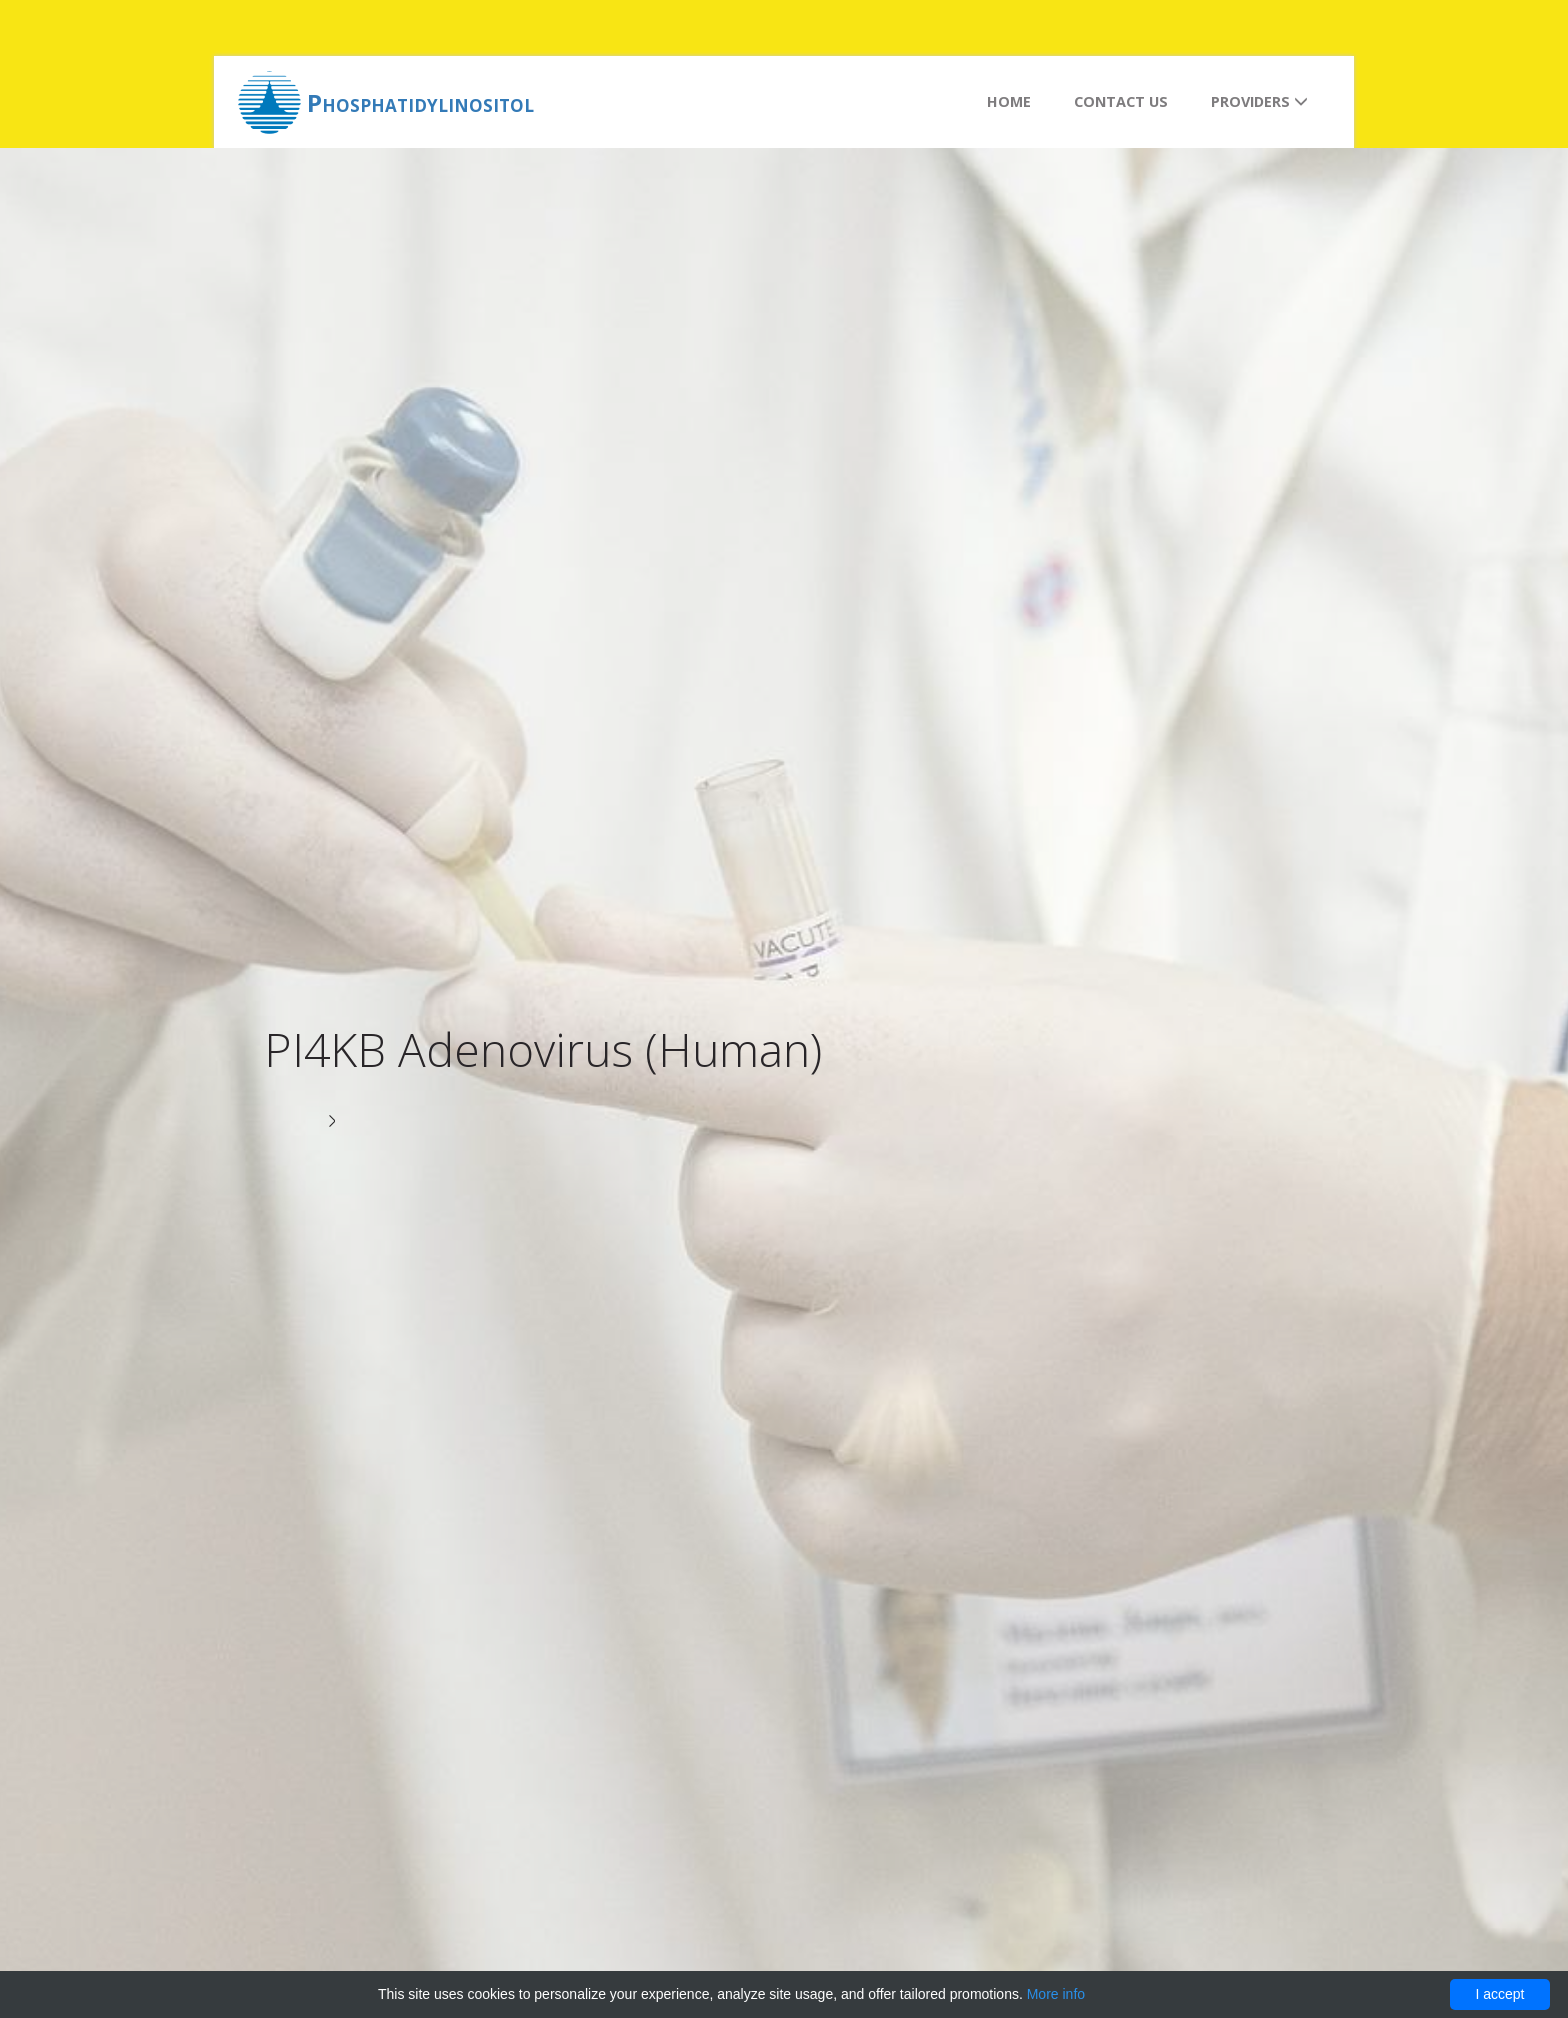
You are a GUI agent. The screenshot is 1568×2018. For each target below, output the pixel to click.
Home (1009, 101)
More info (1056, 1994)
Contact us (1121, 101)
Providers (1259, 101)
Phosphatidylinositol (420, 102)
